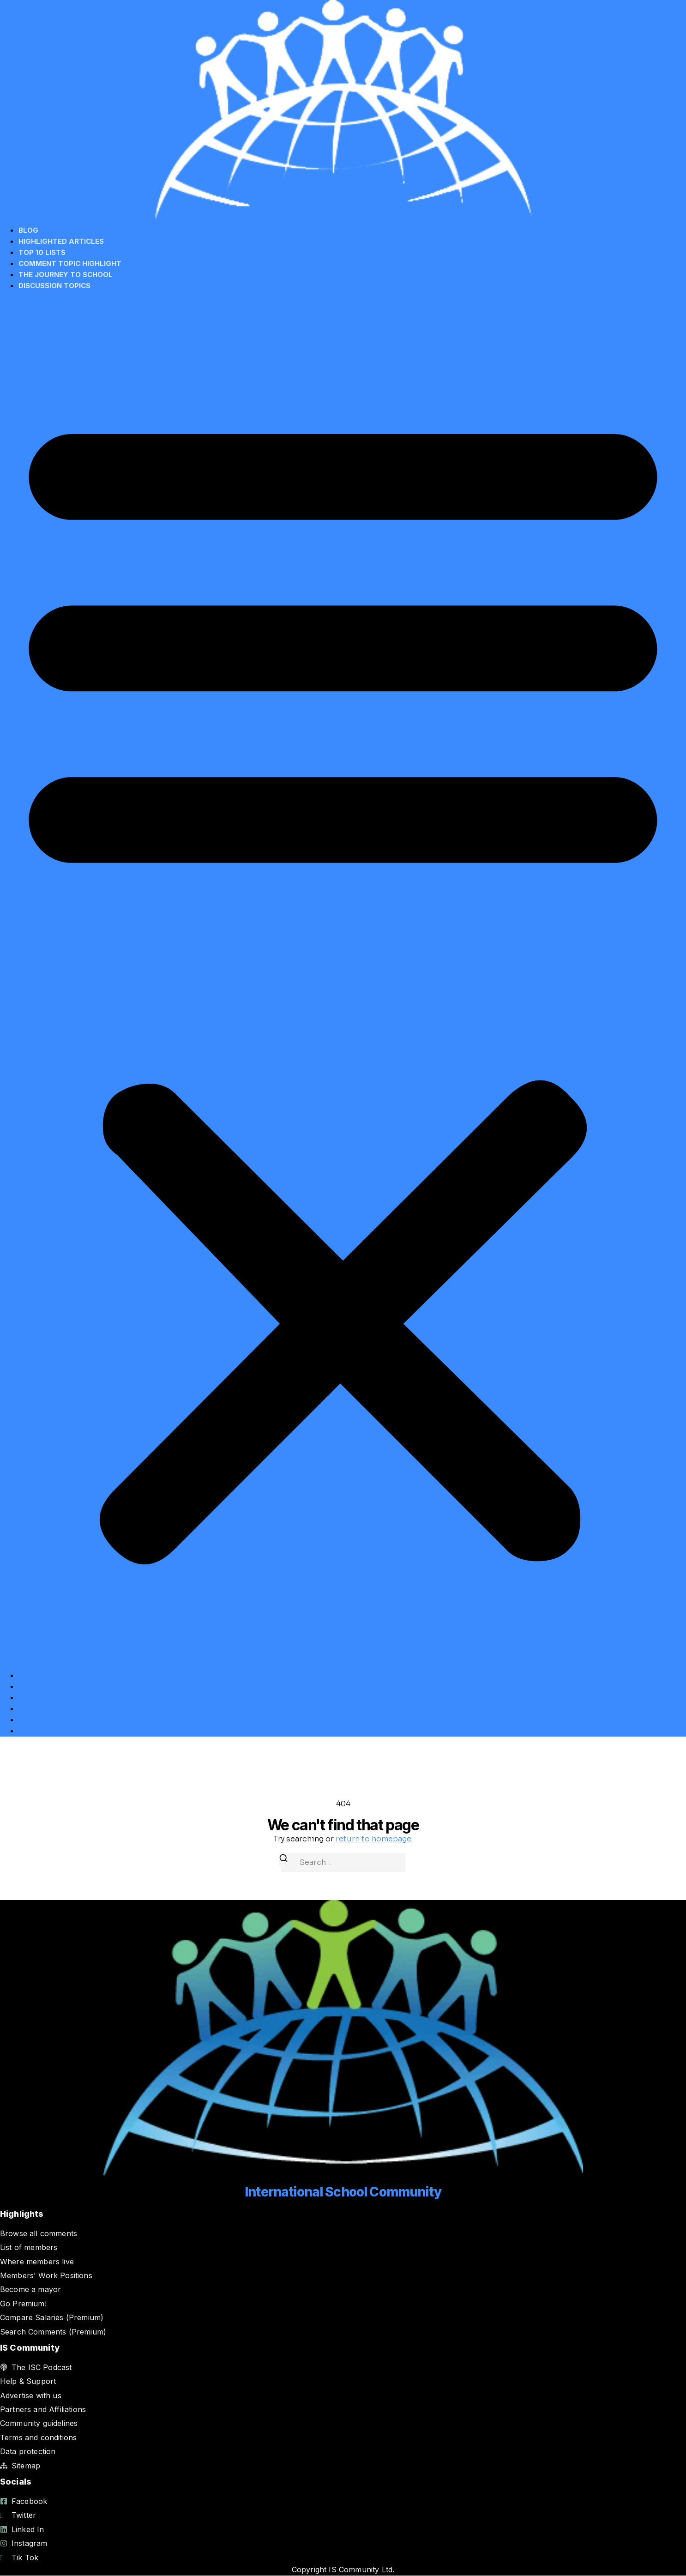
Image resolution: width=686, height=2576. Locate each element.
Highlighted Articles (61, 241)
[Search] (283, 1859)
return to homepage (373, 1839)
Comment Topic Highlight (69, 263)
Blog (28, 230)
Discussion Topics (54, 285)
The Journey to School (65, 274)
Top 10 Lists (42, 252)
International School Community (343, 2192)
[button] (343, 980)
